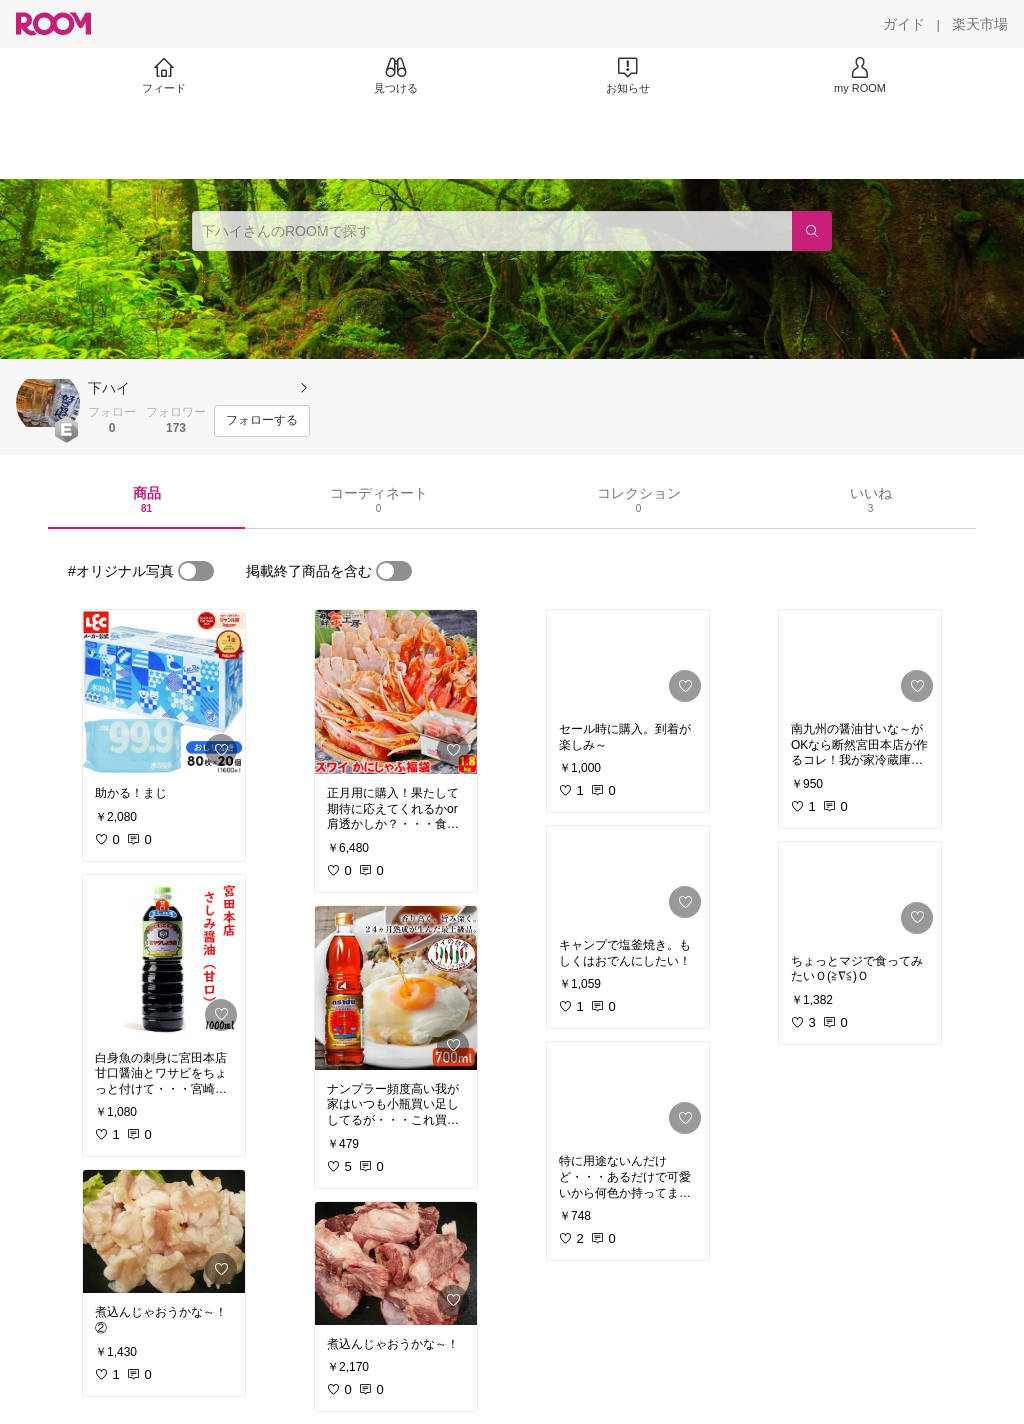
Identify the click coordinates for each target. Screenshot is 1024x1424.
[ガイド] (904, 24)
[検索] (812, 231)
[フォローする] (262, 421)
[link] (164, 692)
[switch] (196, 571)
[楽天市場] (980, 24)
